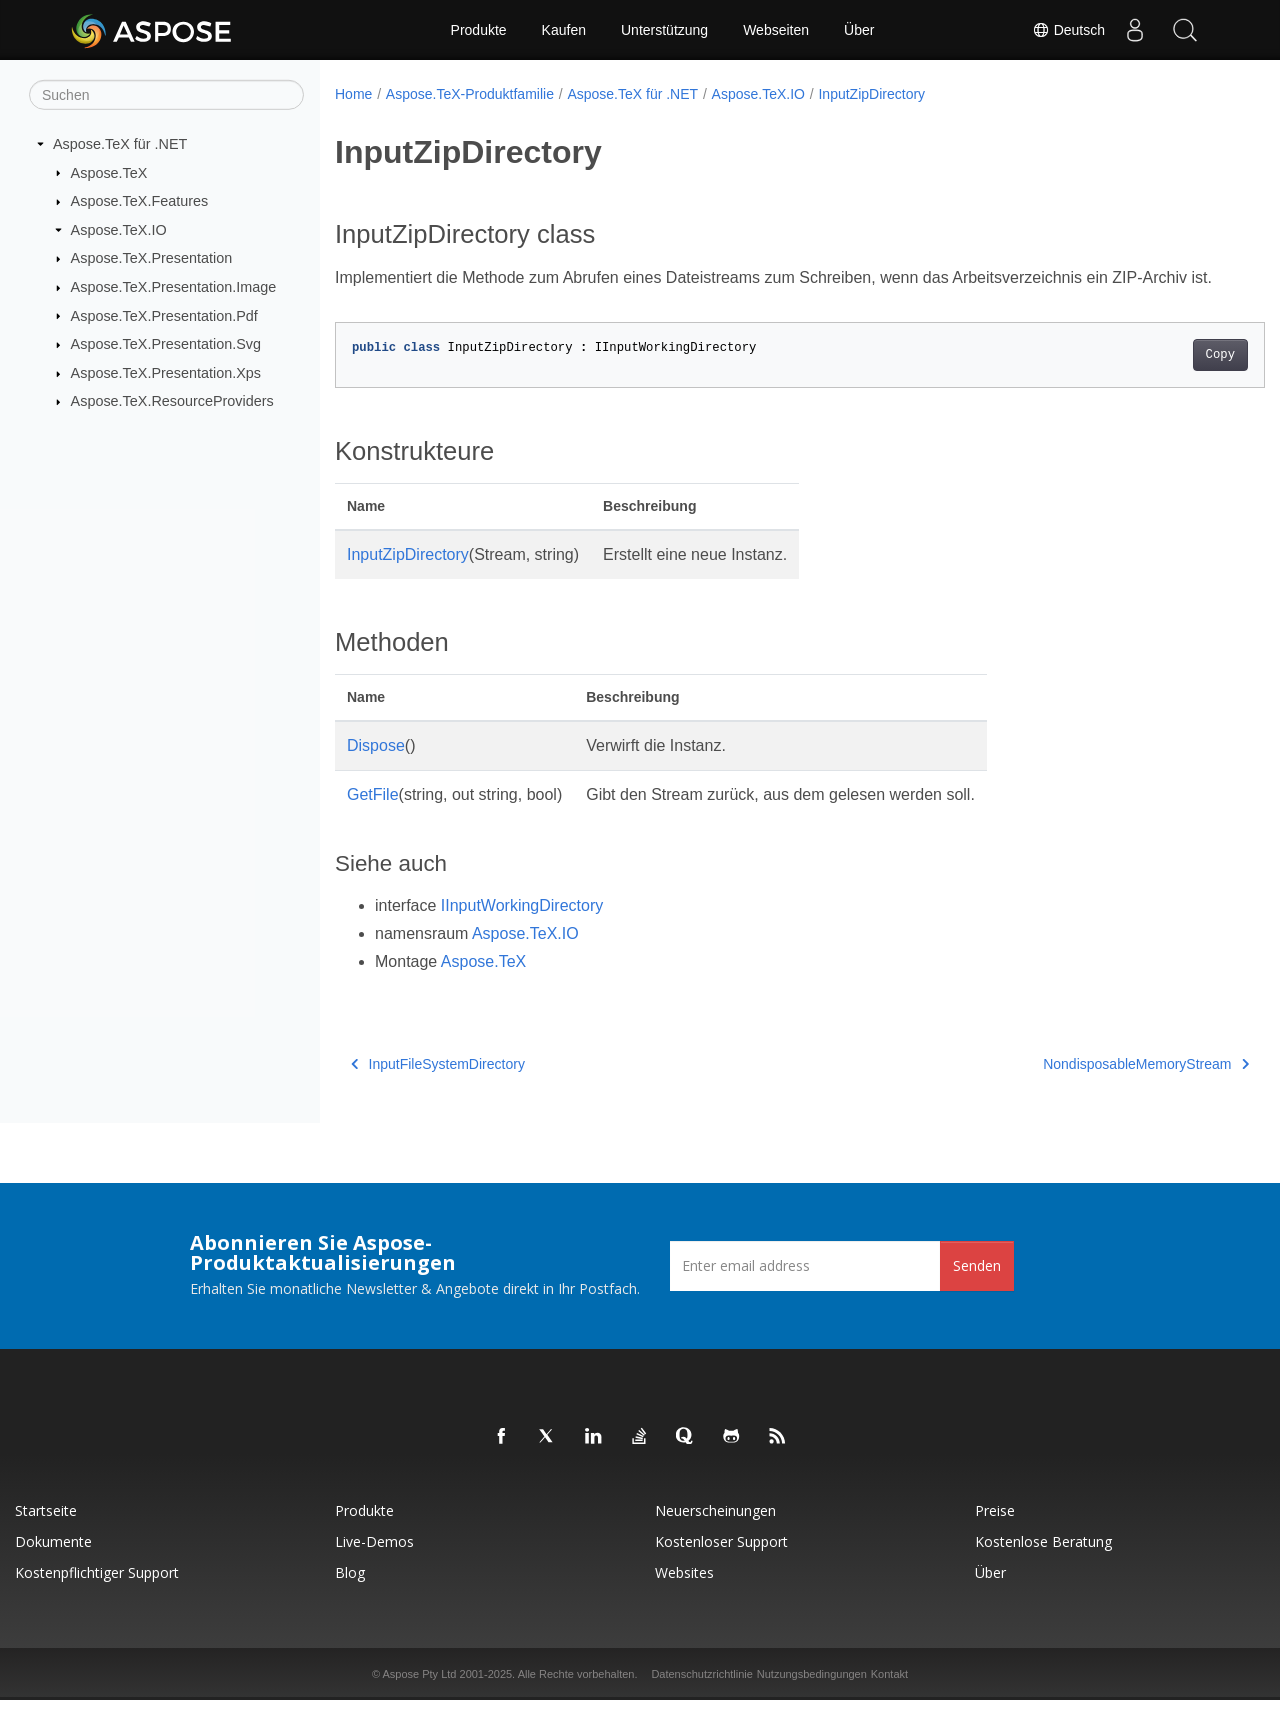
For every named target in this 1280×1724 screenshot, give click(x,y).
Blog (350, 1596)
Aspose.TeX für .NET (120, 144)
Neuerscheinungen (715, 1534)
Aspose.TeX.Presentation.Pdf (164, 315)
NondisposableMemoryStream (1082, 1088)
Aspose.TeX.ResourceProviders (172, 401)
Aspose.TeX (109, 172)
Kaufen (564, 30)
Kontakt (889, 1698)
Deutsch (1068, 30)
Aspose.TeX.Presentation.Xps (166, 373)
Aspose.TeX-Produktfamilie (470, 94)
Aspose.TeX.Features (140, 201)
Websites (684, 1596)
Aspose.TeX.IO (119, 230)
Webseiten (776, 30)
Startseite (46, 1534)
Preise (995, 1534)
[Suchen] (166, 95)
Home (353, 94)
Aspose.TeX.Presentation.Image (174, 287)
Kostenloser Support (721, 1565)
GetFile (373, 818)
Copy (1155, 379)
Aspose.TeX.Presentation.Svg (166, 344)
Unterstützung (664, 30)
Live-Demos (374, 1565)
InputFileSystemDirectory (438, 1088)
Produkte (479, 30)
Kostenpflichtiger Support (97, 1596)
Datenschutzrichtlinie (702, 1698)
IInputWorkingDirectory (522, 929)
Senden (977, 1289)
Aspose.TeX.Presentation (152, 258)
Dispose (376, 769)
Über (859, 30)
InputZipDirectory (871, 94)
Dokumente (53, 1565)
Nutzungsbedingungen (812, 1698)
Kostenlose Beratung (1043, 1565)
